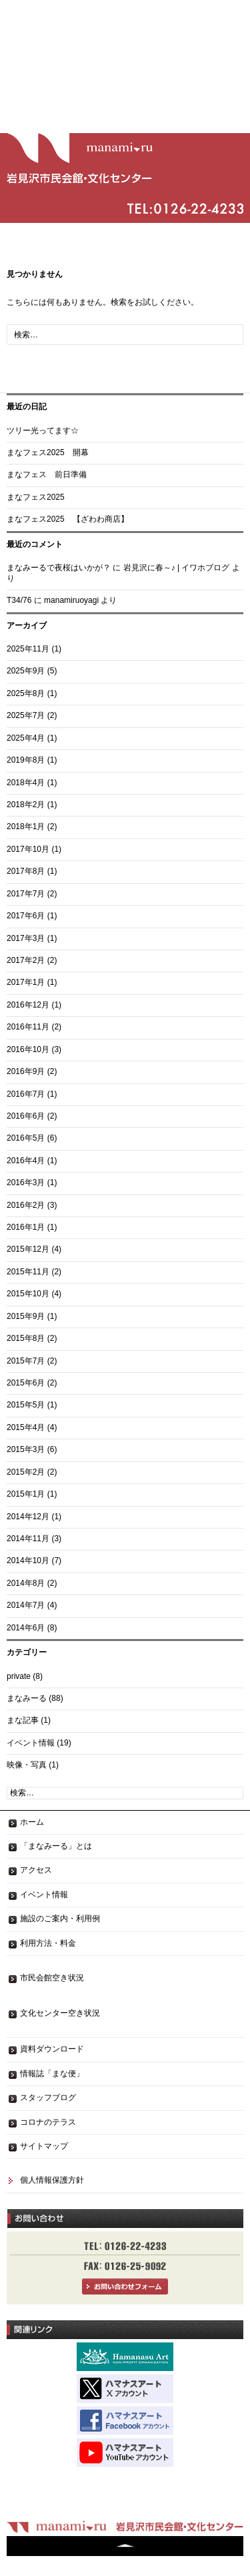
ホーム (32, 1822)
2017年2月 (26, 960)
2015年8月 (26, 1338)
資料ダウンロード (52, 2049)
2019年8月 (26, 760)
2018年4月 (26, 782)
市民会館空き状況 (52, 1977)
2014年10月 (28, 1560)
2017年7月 (26, 893)
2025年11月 (28, 648)
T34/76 (19, 600)
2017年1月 (26, 982)
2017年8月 (26, 871)
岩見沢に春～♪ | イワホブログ (176, 567)
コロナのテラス (48, 2122)
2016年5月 (26, 1138)
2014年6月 (26, 1627)
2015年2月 (26, 1472)
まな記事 (23, 1720)
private (19, 1676)
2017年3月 (26, 938)
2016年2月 (26, 1205)
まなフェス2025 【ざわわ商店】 (68, 519)
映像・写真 (27, 1764)
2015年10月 (28, 1293)
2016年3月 (26, 1182)
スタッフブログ (48, 2097)
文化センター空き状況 (60, 2013)
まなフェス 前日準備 (47, 474)
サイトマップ (44, 2146)
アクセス (36, 1870)
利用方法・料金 (48, 1943)
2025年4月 (26, 738)
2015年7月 (26, 1361)
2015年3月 (26, 1449)
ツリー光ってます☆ (43, 430)
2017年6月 (26, 915)
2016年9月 (26, 1071)
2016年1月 (26, 1227)
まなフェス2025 (36, 497)
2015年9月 (26, 1316)
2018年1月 (26, 826)
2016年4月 (26, 1160)
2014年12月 (28, 1516)
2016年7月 (26, 1094)
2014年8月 (26, 1583)
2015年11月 (28, 1271)
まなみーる (27, 1698)
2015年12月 (28, 1249)
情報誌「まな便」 (52, 2073)
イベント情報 (31, 1743)
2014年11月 (28, 1538)
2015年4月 (26, 1427)
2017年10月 (28, 849)
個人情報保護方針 (52, 2180)
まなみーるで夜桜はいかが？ (59, 567)
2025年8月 (26, 693)
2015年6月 (26, 1382)
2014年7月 (26, 1605)
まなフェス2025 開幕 (48, 452)
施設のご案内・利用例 (60, 1918)
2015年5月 (26, 1404)
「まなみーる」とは (56, 1846)
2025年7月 (26, 715)
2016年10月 (28, 1049)
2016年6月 (26, 1116)
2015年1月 (26, 1494)
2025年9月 (26, 670)
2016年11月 (28, 1026)
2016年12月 (28, 1005)
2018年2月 (26, 804)
